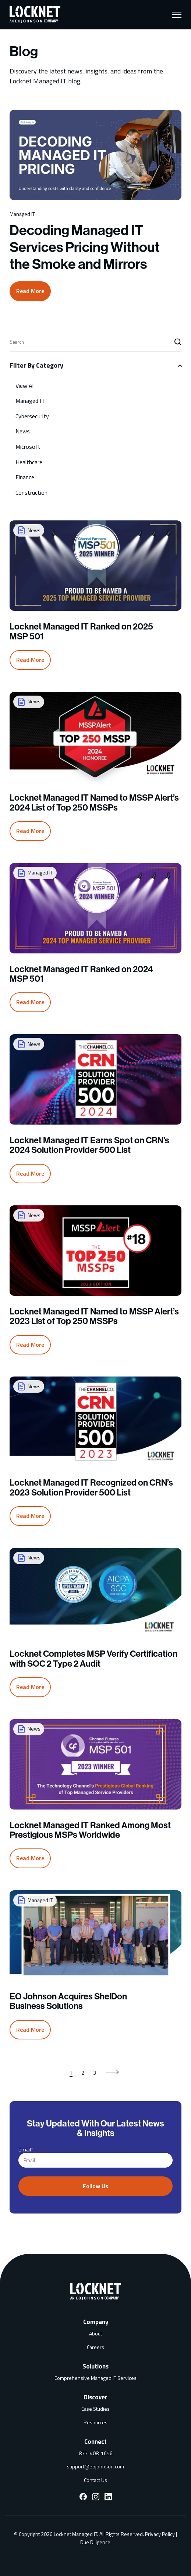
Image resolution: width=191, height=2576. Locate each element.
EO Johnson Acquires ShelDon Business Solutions (68, 1993)
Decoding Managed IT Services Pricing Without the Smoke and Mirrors (85, 247)
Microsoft (27, 438)
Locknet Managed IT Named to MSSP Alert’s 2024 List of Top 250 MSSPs (94, 794)
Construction (31, 484)
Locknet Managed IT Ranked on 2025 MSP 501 (81, 623)
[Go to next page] (113, 2064)
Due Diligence (95, 2533)
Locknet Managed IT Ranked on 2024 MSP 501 (81, 965)
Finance (24, 468)
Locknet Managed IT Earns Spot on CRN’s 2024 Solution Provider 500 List (89, 1137)
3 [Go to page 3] (94, 2064)
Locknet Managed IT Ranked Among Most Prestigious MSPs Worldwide (90, 1822)
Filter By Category (36, 357)
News (22, 422)
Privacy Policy (160, 2525)
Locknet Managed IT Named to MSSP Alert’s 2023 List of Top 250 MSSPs (94, 1308)
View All (25, 377)
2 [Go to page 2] (82, 2064)
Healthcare (28, 453)
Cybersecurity (32, 407)
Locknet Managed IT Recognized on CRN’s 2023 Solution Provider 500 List (91, 1479)
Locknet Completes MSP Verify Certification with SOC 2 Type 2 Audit (93, 1650)
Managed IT (30, 392)
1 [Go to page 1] (71, 2064)
